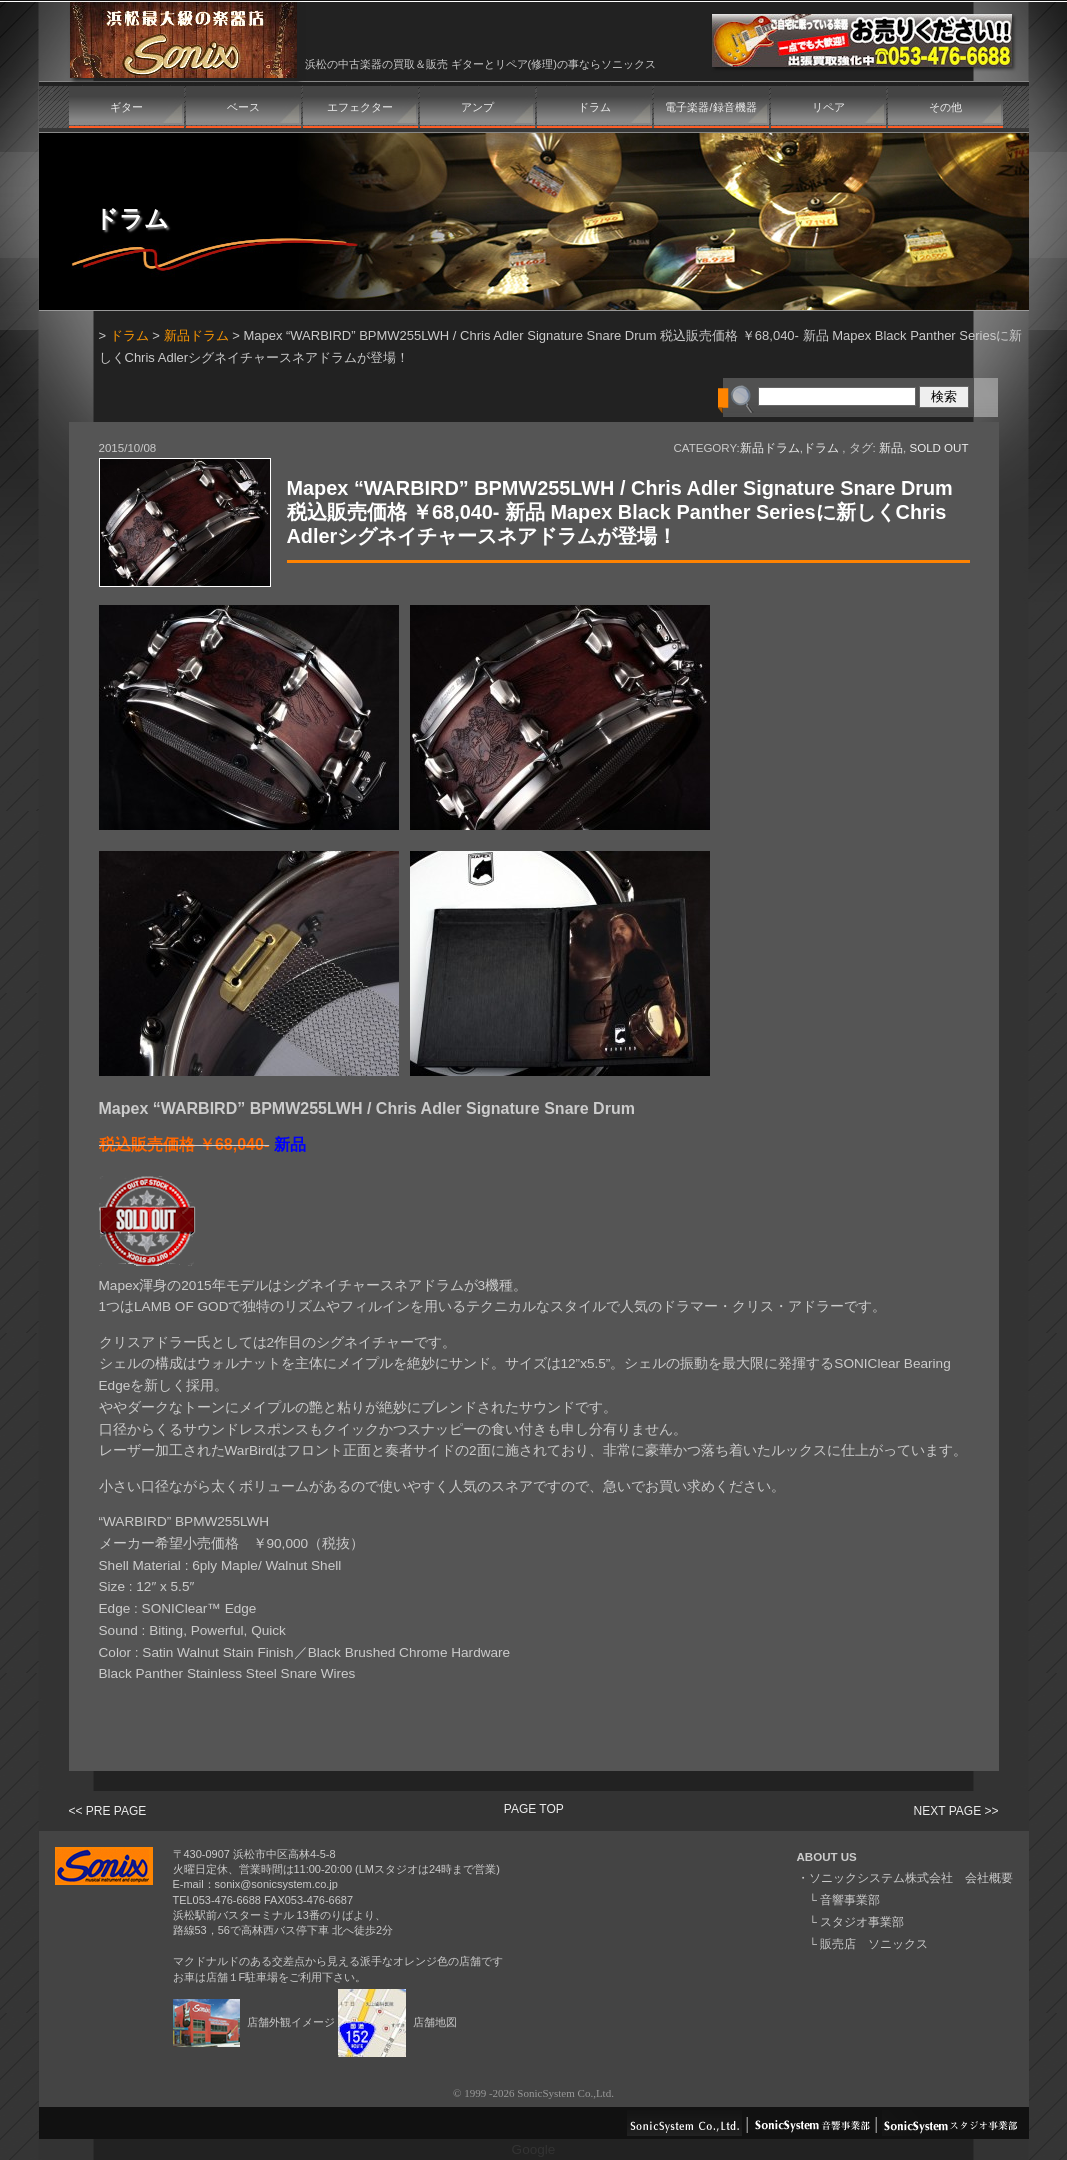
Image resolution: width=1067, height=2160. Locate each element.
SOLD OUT (938, 448)
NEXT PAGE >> (956, 1811)
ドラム (594, 107)
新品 (891, 448)
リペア (828, 107)
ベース (243, 107)
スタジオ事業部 (862, 1922)
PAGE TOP (534, 1809)
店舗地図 (397, 2022)
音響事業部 (850, 1900)
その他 (945, 107)
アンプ (477, 107)
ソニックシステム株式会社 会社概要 (911, 1878)
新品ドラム (196, 335)
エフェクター (360, 107)
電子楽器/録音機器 (710, 107)
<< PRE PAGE (108, 1811)
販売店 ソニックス (874, 1944)
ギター (126, 107)
